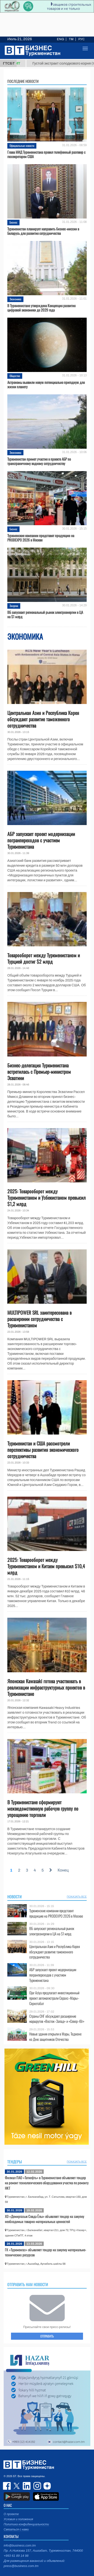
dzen (46, 2486)
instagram (37, 2486)
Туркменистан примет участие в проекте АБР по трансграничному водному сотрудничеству (39, 461)
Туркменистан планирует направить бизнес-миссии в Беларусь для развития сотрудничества (43, 231)
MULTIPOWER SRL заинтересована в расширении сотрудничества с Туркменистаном (39, 1318)
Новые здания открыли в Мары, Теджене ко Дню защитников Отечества (55, 2036)
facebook (7, 2486)
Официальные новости (22, 145)
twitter (17, 2486)
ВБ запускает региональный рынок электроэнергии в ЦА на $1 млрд (45, 614)
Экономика (15, 299)
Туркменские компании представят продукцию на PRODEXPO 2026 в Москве (40, 537)
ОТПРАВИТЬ (47, 2336)
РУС (81, 39)
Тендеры (14, 2162)
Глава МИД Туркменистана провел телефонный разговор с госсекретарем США (46, 154)
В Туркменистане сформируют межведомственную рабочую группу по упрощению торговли (42, 1808)
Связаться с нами (16, 2529)
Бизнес (13, 222)
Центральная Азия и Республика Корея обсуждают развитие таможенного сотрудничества (43, 719)
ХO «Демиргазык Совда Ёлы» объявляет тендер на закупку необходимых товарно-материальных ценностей (44, 2219)
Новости (14, 1897)
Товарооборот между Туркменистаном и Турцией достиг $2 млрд (43, 958)
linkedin (27, 2486)
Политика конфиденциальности (26, 2524)
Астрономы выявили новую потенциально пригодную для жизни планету (46, 384)
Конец (63, 1870)
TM (71, 39)
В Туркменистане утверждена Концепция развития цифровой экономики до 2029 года (41, 307)
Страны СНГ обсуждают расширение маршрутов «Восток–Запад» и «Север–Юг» (56, 2019)
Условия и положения (18, 2519)
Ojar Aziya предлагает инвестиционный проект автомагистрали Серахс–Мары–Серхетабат (54, 1998)
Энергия (14, 606)
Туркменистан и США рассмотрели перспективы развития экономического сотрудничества (43, 1449)
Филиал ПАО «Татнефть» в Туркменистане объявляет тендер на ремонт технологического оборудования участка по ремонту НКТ (47, 2183)
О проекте (11, 2514)
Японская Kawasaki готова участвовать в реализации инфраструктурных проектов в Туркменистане (46, 1687)
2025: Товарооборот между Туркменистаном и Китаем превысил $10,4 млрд (46, 1566)
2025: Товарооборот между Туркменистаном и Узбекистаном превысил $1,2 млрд (46, 1197)
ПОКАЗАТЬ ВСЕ (77, 1896)
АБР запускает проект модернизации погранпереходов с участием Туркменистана (41, 840)
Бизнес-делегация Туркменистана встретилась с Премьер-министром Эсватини (39, 1071)
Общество (15, 376)
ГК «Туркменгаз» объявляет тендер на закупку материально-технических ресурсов (45, 2252)
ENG (60, 39)
